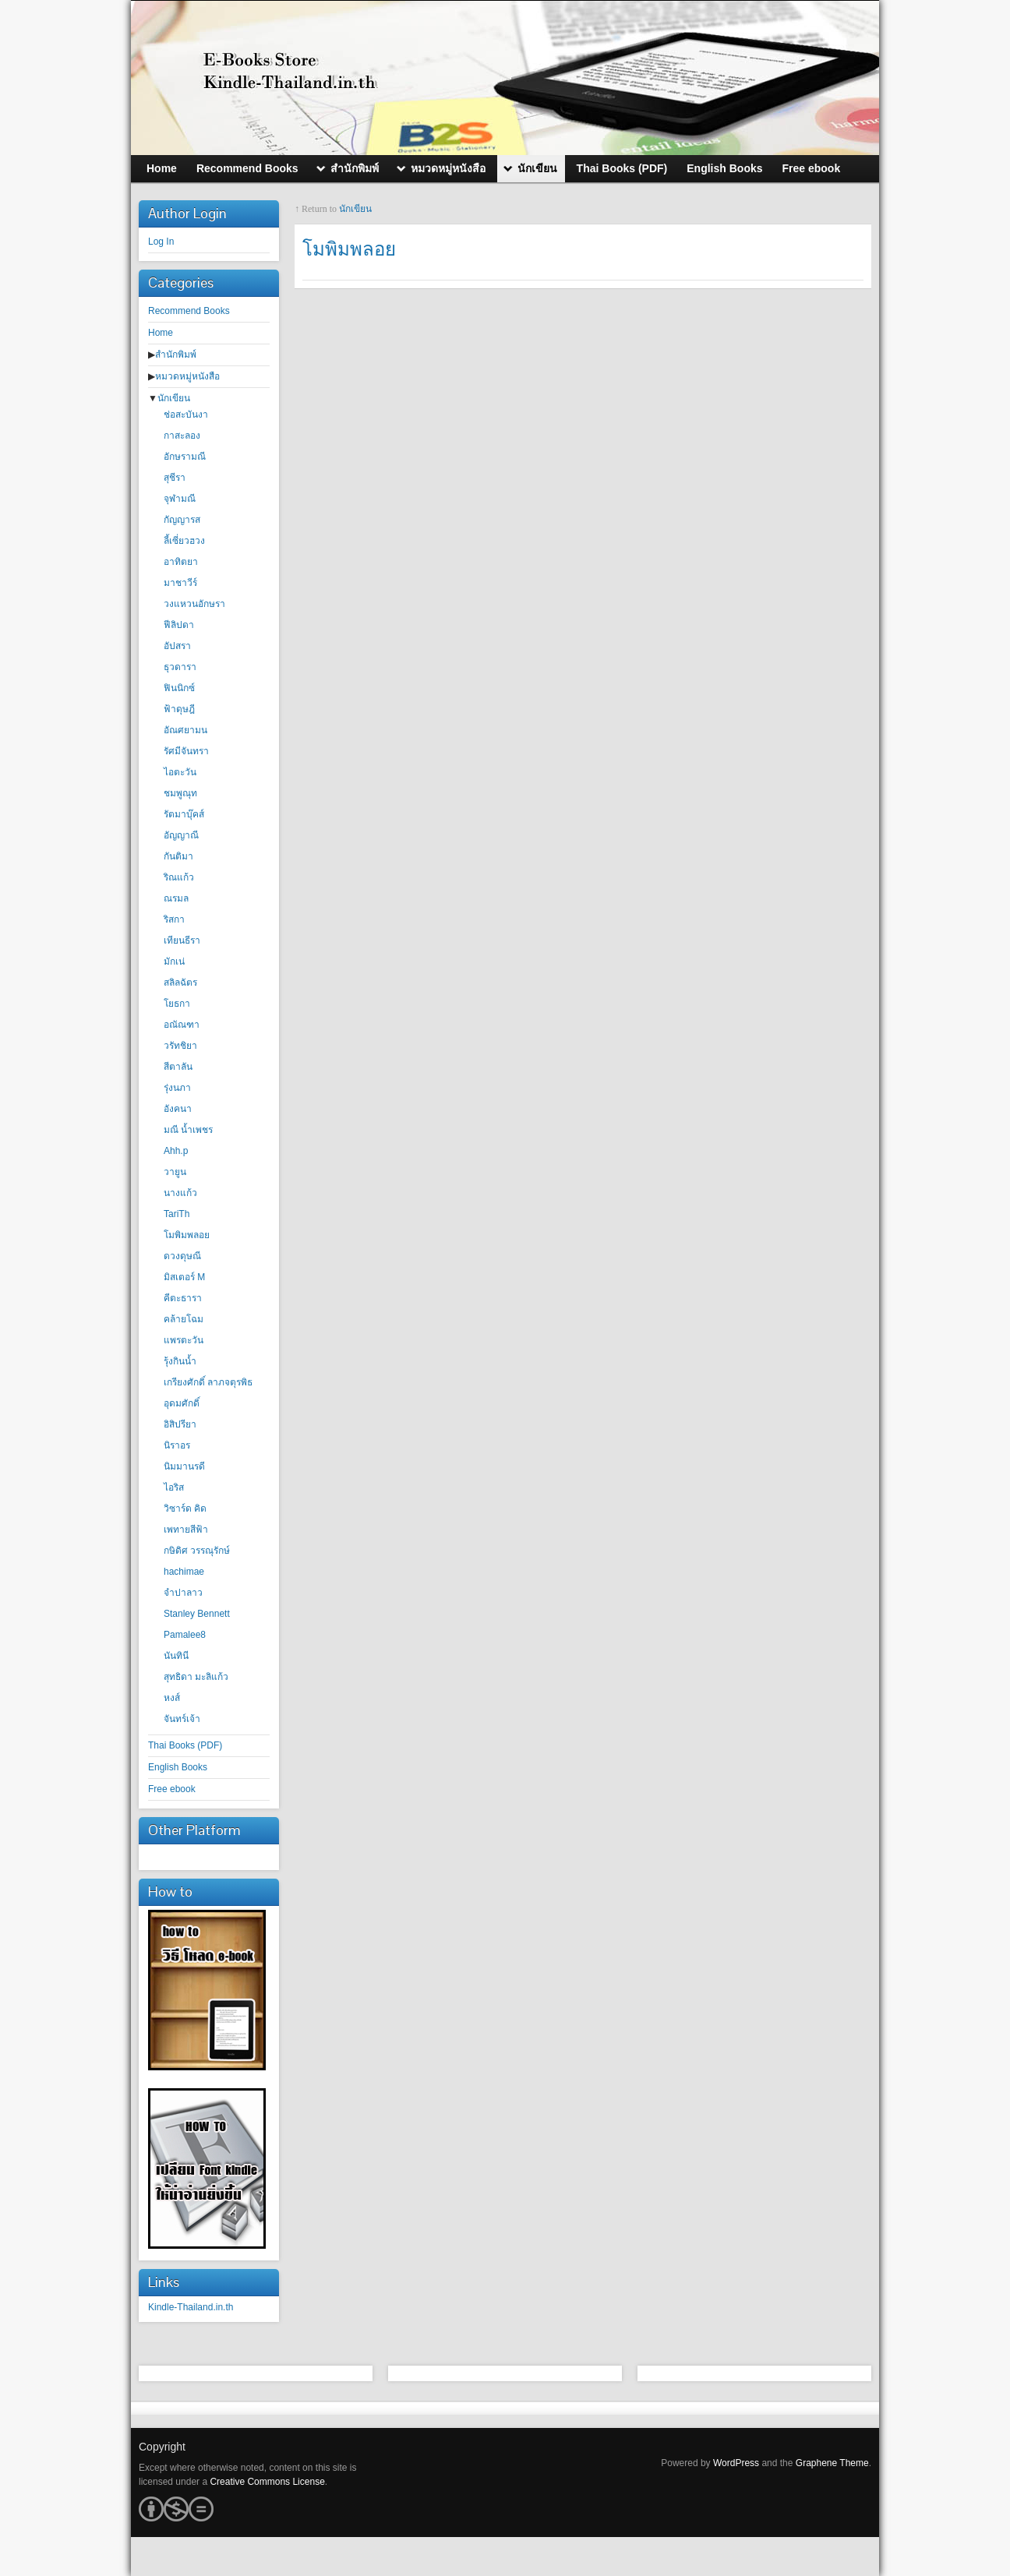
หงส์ (172, 1697)
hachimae (184, 1571)
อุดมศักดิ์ (182, 1403)
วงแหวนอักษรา (194, 603)
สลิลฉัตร (180, 982)
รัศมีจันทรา (186, 751)
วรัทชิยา (180, 1045)
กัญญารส (182, 519)
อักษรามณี (185, 456)
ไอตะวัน (180, 772)
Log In (161, 241)
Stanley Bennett (197, 1613)
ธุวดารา (180, 667)
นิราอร (177, 1445)
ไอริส (174, 1487)
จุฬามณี (180, 498)
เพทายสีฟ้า (186, 1529)
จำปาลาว (183, 1592)
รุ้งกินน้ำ (180, 1361)
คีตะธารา (183, 1298)
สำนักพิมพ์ (175, 354)
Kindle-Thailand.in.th (190, 2307)
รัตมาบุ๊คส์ (184, 814)
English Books (177, 1767)
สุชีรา (174, 477)
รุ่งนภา (177, 1087)
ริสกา (174, 919)
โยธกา (177, 1003)
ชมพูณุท (180, 793)
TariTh (176, 1214)
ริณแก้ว (179, 877)
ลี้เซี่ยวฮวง (184, 540)
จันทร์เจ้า (182, 1718)
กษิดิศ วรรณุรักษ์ (197, 1550)
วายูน (175, 1171)
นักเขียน (173, 398)
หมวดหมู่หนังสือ (187, 376)
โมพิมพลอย (187, 1235)
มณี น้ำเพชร (188, 1129)
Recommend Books (189, 310)
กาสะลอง (182, 435)
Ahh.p (176, 1150)
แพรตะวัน (183, 1340)
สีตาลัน (178, 1066)
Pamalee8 (185, 1634)
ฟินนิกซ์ (179, 688)
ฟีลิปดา (179, 624)
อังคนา (178, 1108)
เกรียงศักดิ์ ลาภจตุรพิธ (208, 1382)
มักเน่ (174, 961)
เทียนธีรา (182, 940)
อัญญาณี (181, 835)
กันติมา (178, 856)
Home (160, 332)
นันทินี (176, 1655)
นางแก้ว (180, 1192)
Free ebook (172, 1789)
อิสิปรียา (180, 1424)
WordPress (736, 2463)
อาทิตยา (181, 561)
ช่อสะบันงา (186, 414)
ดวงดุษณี (182, 1256)
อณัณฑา (182, 1024)
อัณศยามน (185, 730)
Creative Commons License (267, 2481)
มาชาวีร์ (180, 582)
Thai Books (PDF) (185, 1745)
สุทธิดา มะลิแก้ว (196, 1676)
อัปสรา (177, 645)
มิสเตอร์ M (184, 1277)
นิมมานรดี (184, 1466)
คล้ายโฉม (183, 1319)
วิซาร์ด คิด (185, 1508)
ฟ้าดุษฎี (179, 709)
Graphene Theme (832, 2463)
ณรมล (176, 898)
